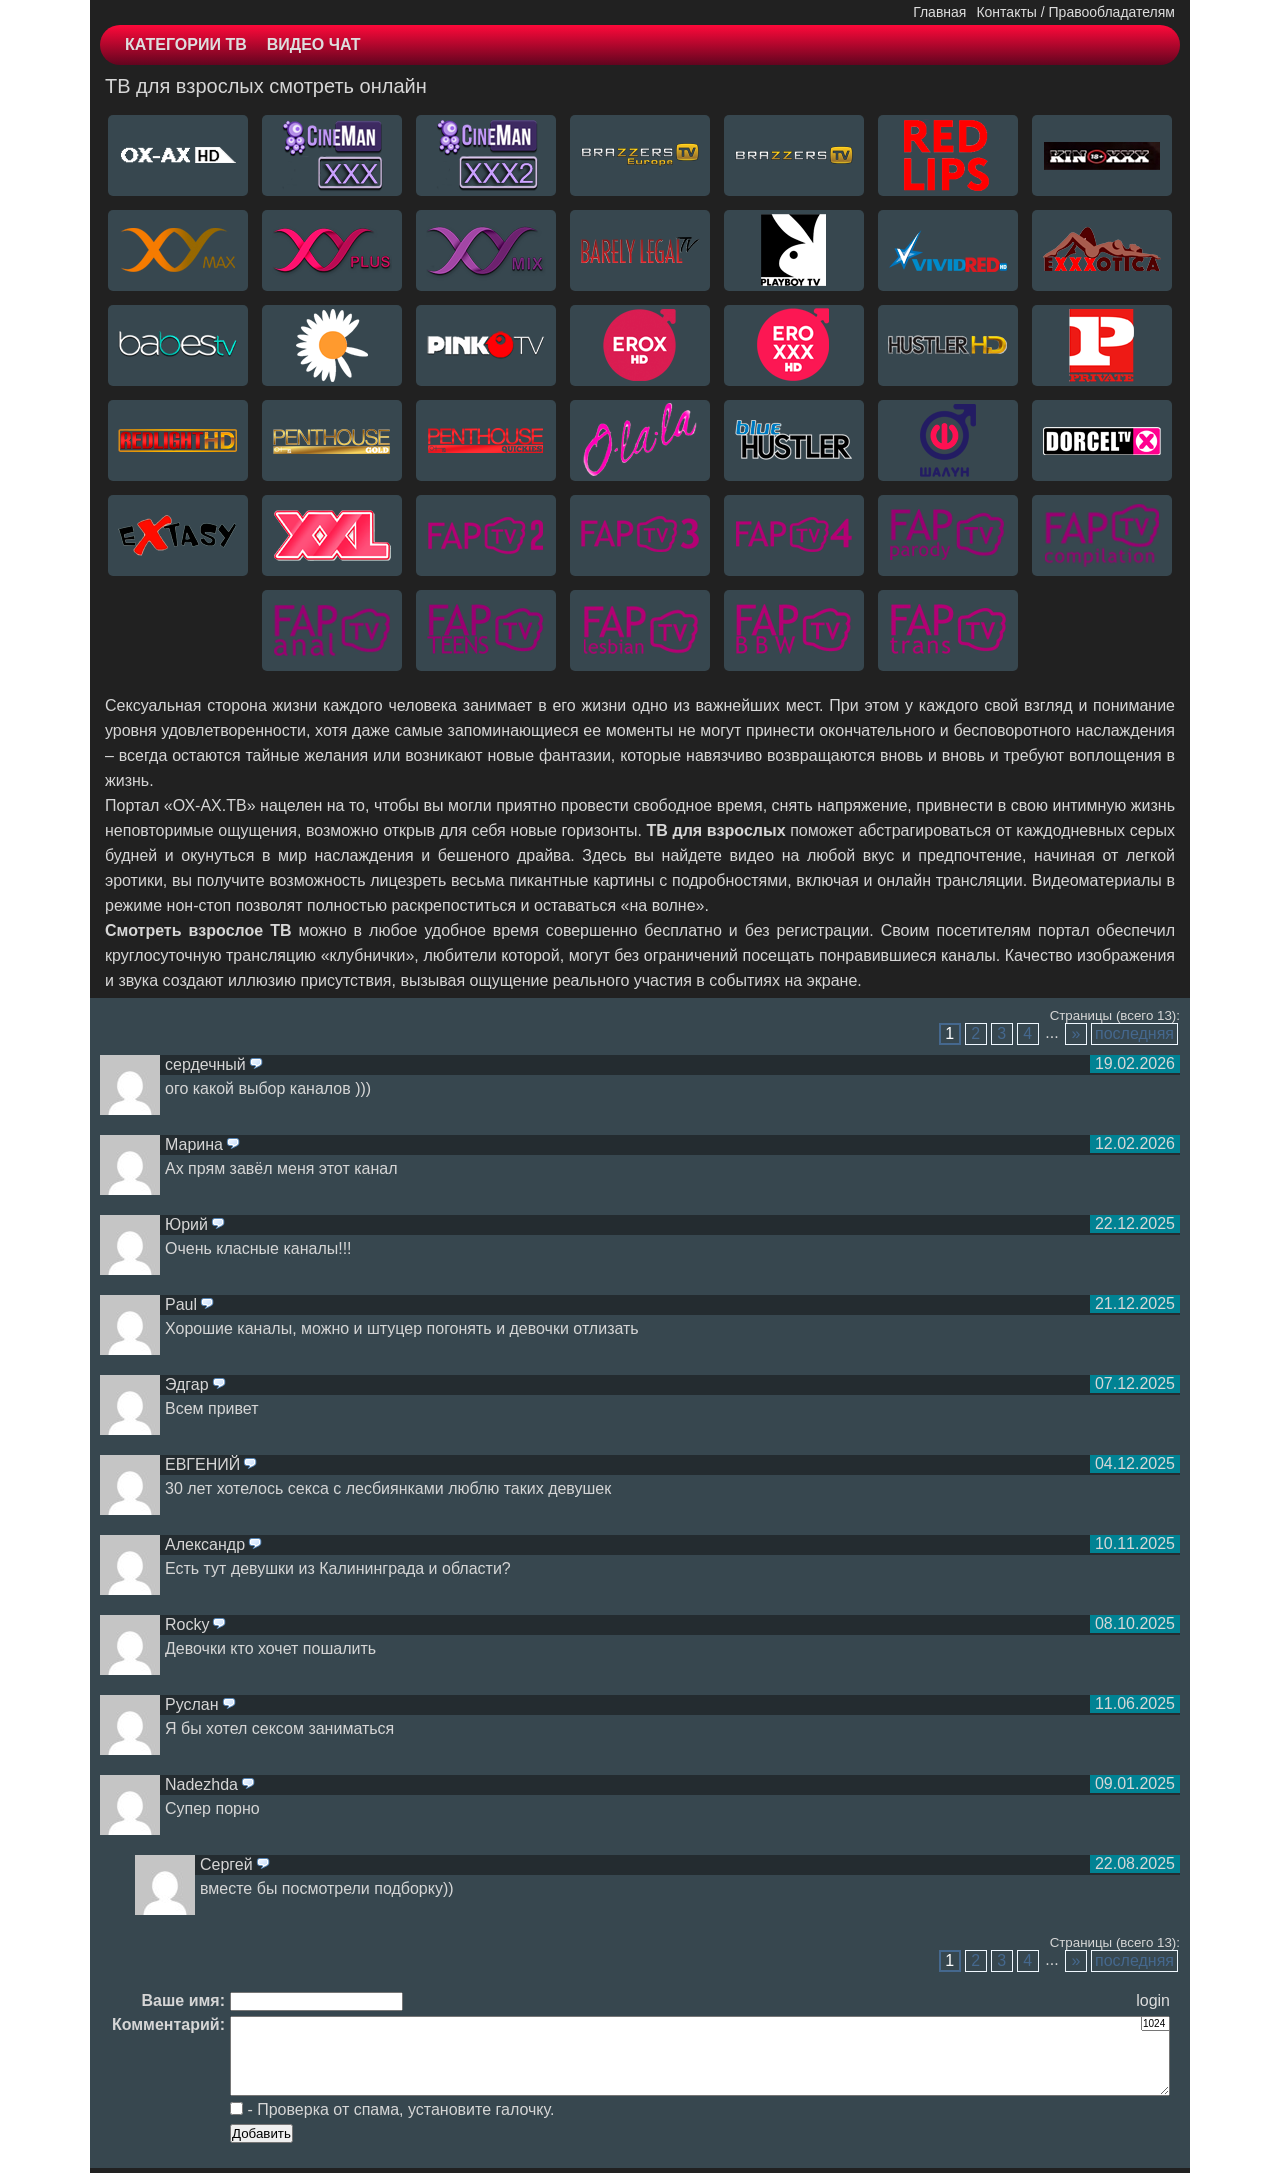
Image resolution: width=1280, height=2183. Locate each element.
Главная (939, 12)
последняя (1134, 1033)
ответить (256, 1065)
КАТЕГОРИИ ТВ (186, 44)
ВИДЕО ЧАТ (314, 44)
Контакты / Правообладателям (1075, 12)
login (1153, 2000)
